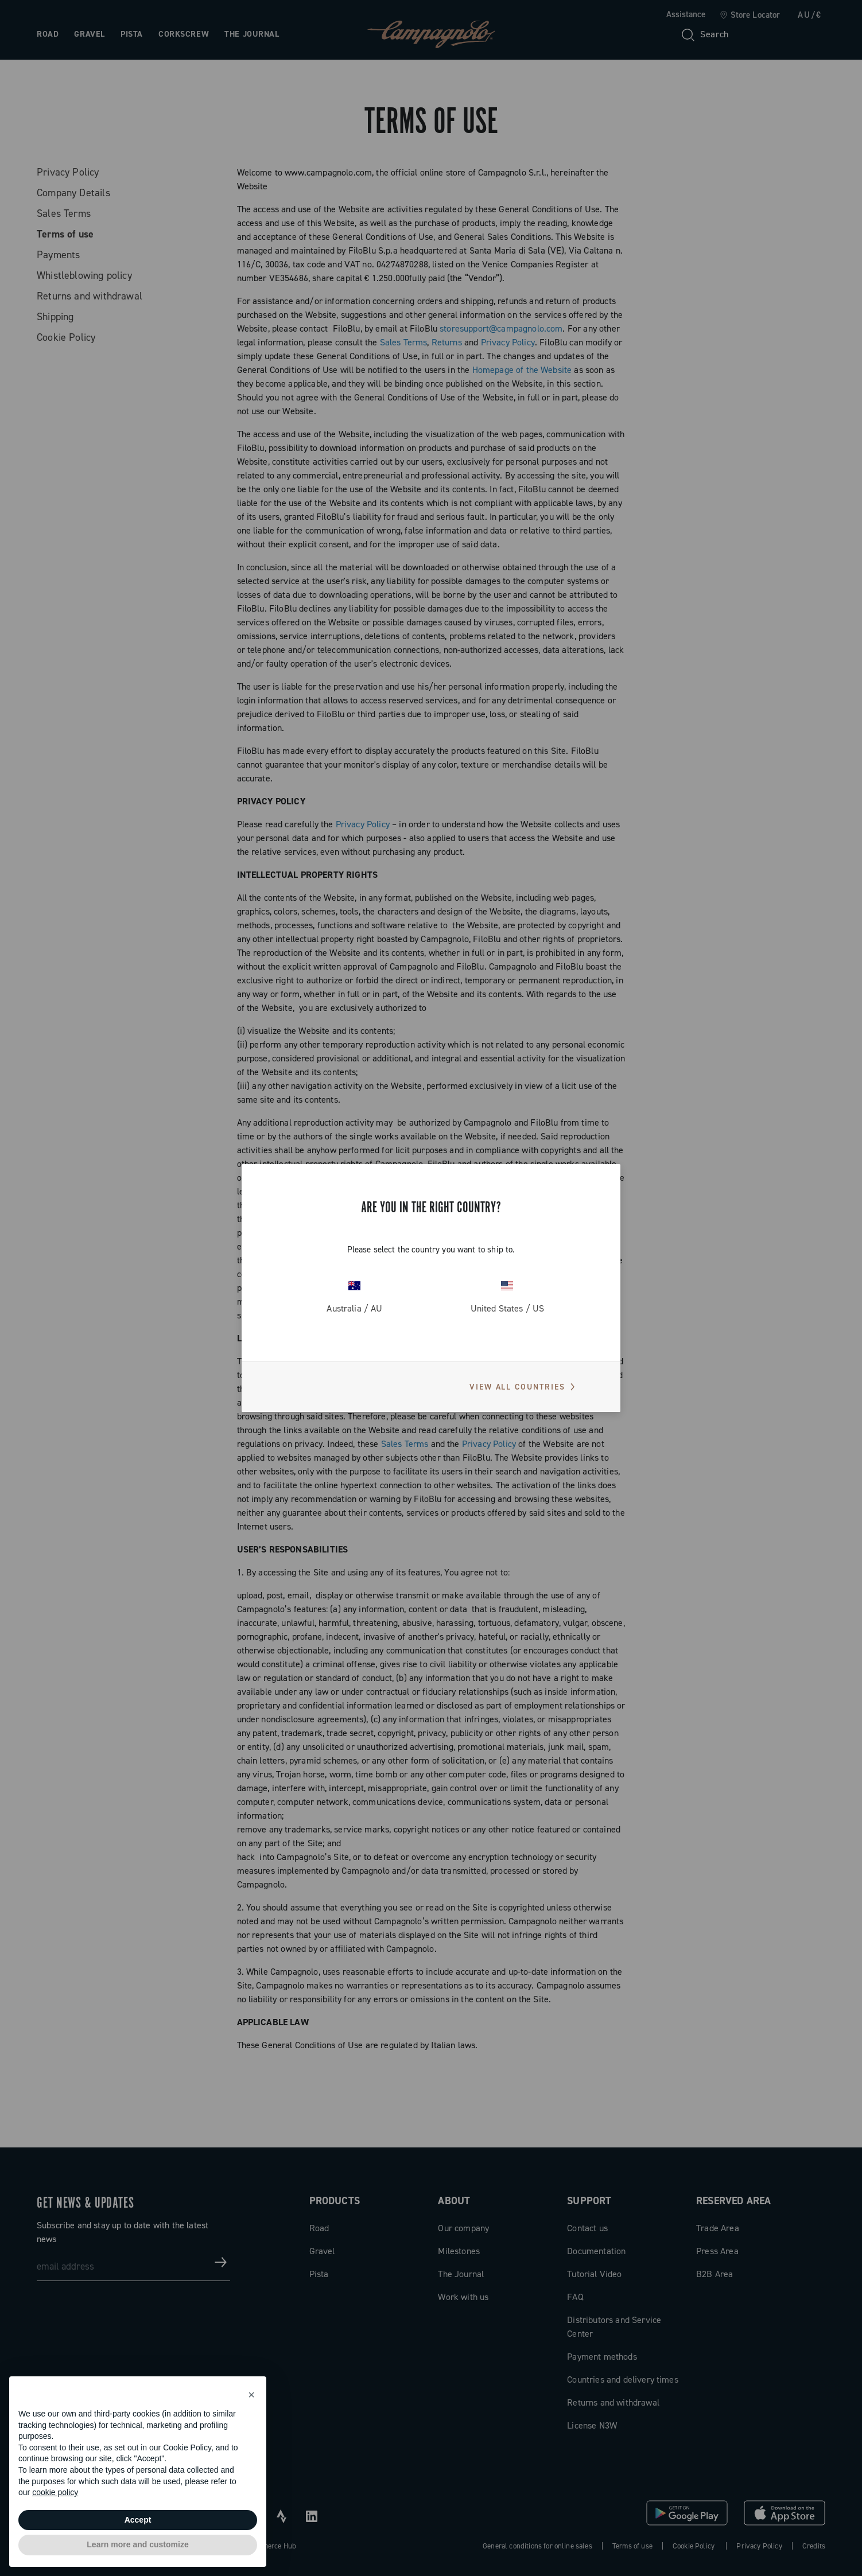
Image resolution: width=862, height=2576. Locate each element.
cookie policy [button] (55, 2492)
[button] (251, 2395)
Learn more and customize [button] (137, 2544)
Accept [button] (138, 2519)
